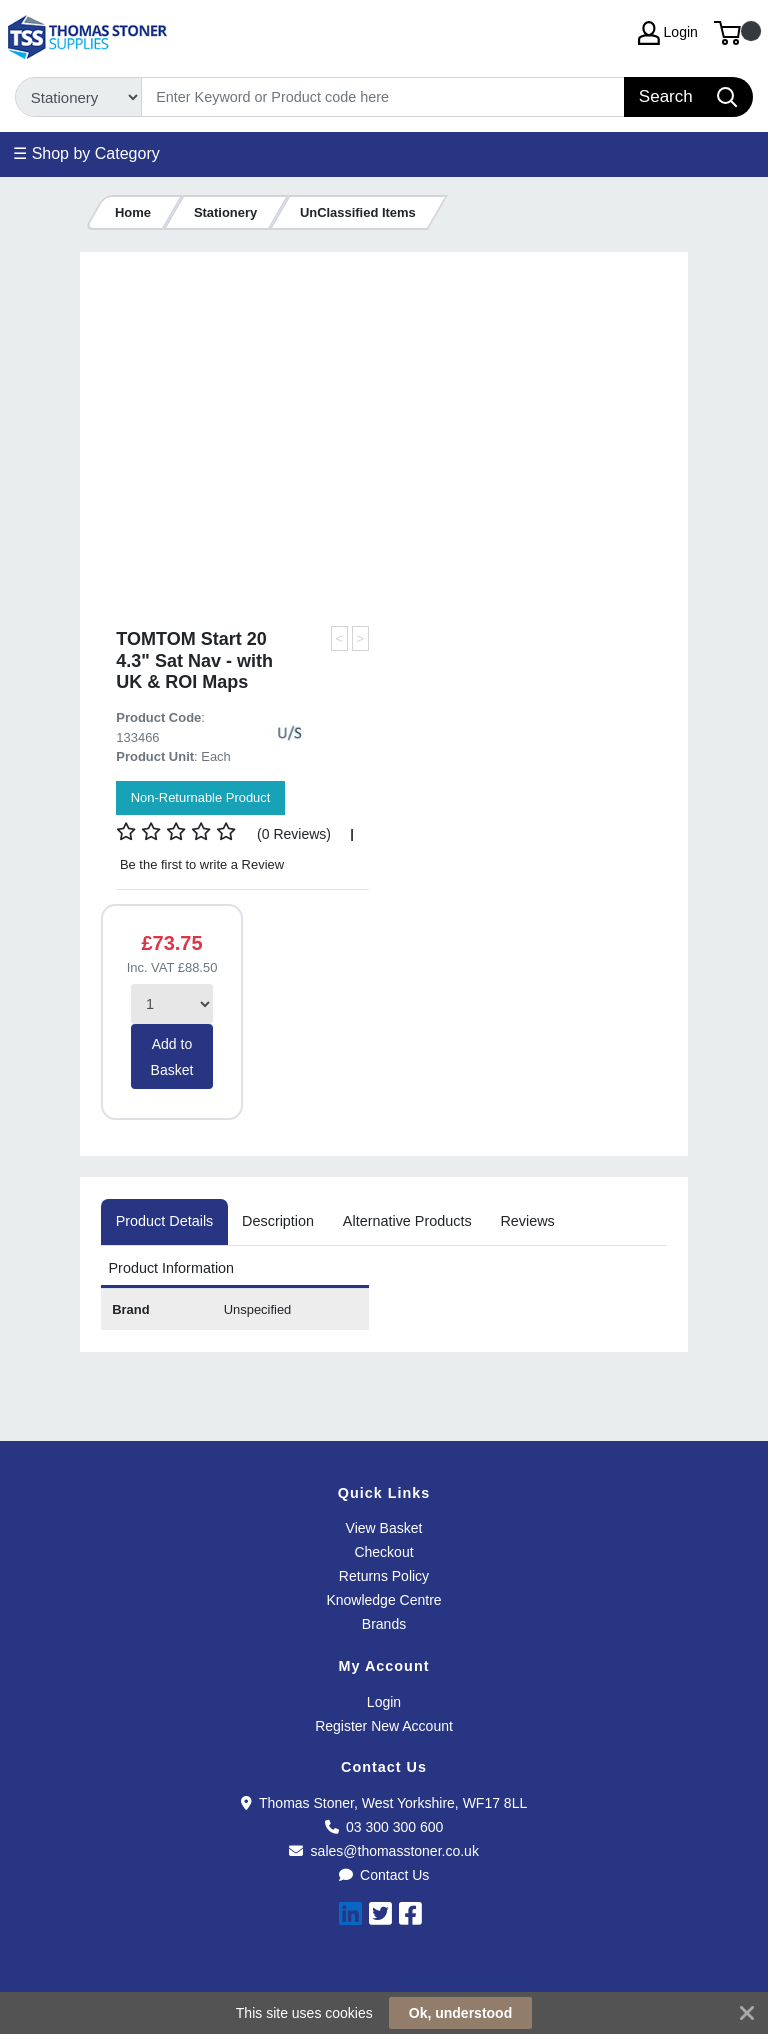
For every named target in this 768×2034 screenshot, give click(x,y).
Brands (384, 1624)
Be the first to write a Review (200, 864)
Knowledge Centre (383, 1600)
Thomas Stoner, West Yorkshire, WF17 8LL (384, 1803)
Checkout (383, 1552)
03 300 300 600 (384, 1827)
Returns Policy (384, 1576)
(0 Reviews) (294, 834)
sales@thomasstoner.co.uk (384, 1851)
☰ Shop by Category (86, 153)
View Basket (384, 1528)
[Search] (383, 97)
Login (384, 1702)
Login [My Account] (668, 33)
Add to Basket (172, 1057)
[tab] (164, 1222)
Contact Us (384, 1875)
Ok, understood (460, 2013)
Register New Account (384, 1726)
